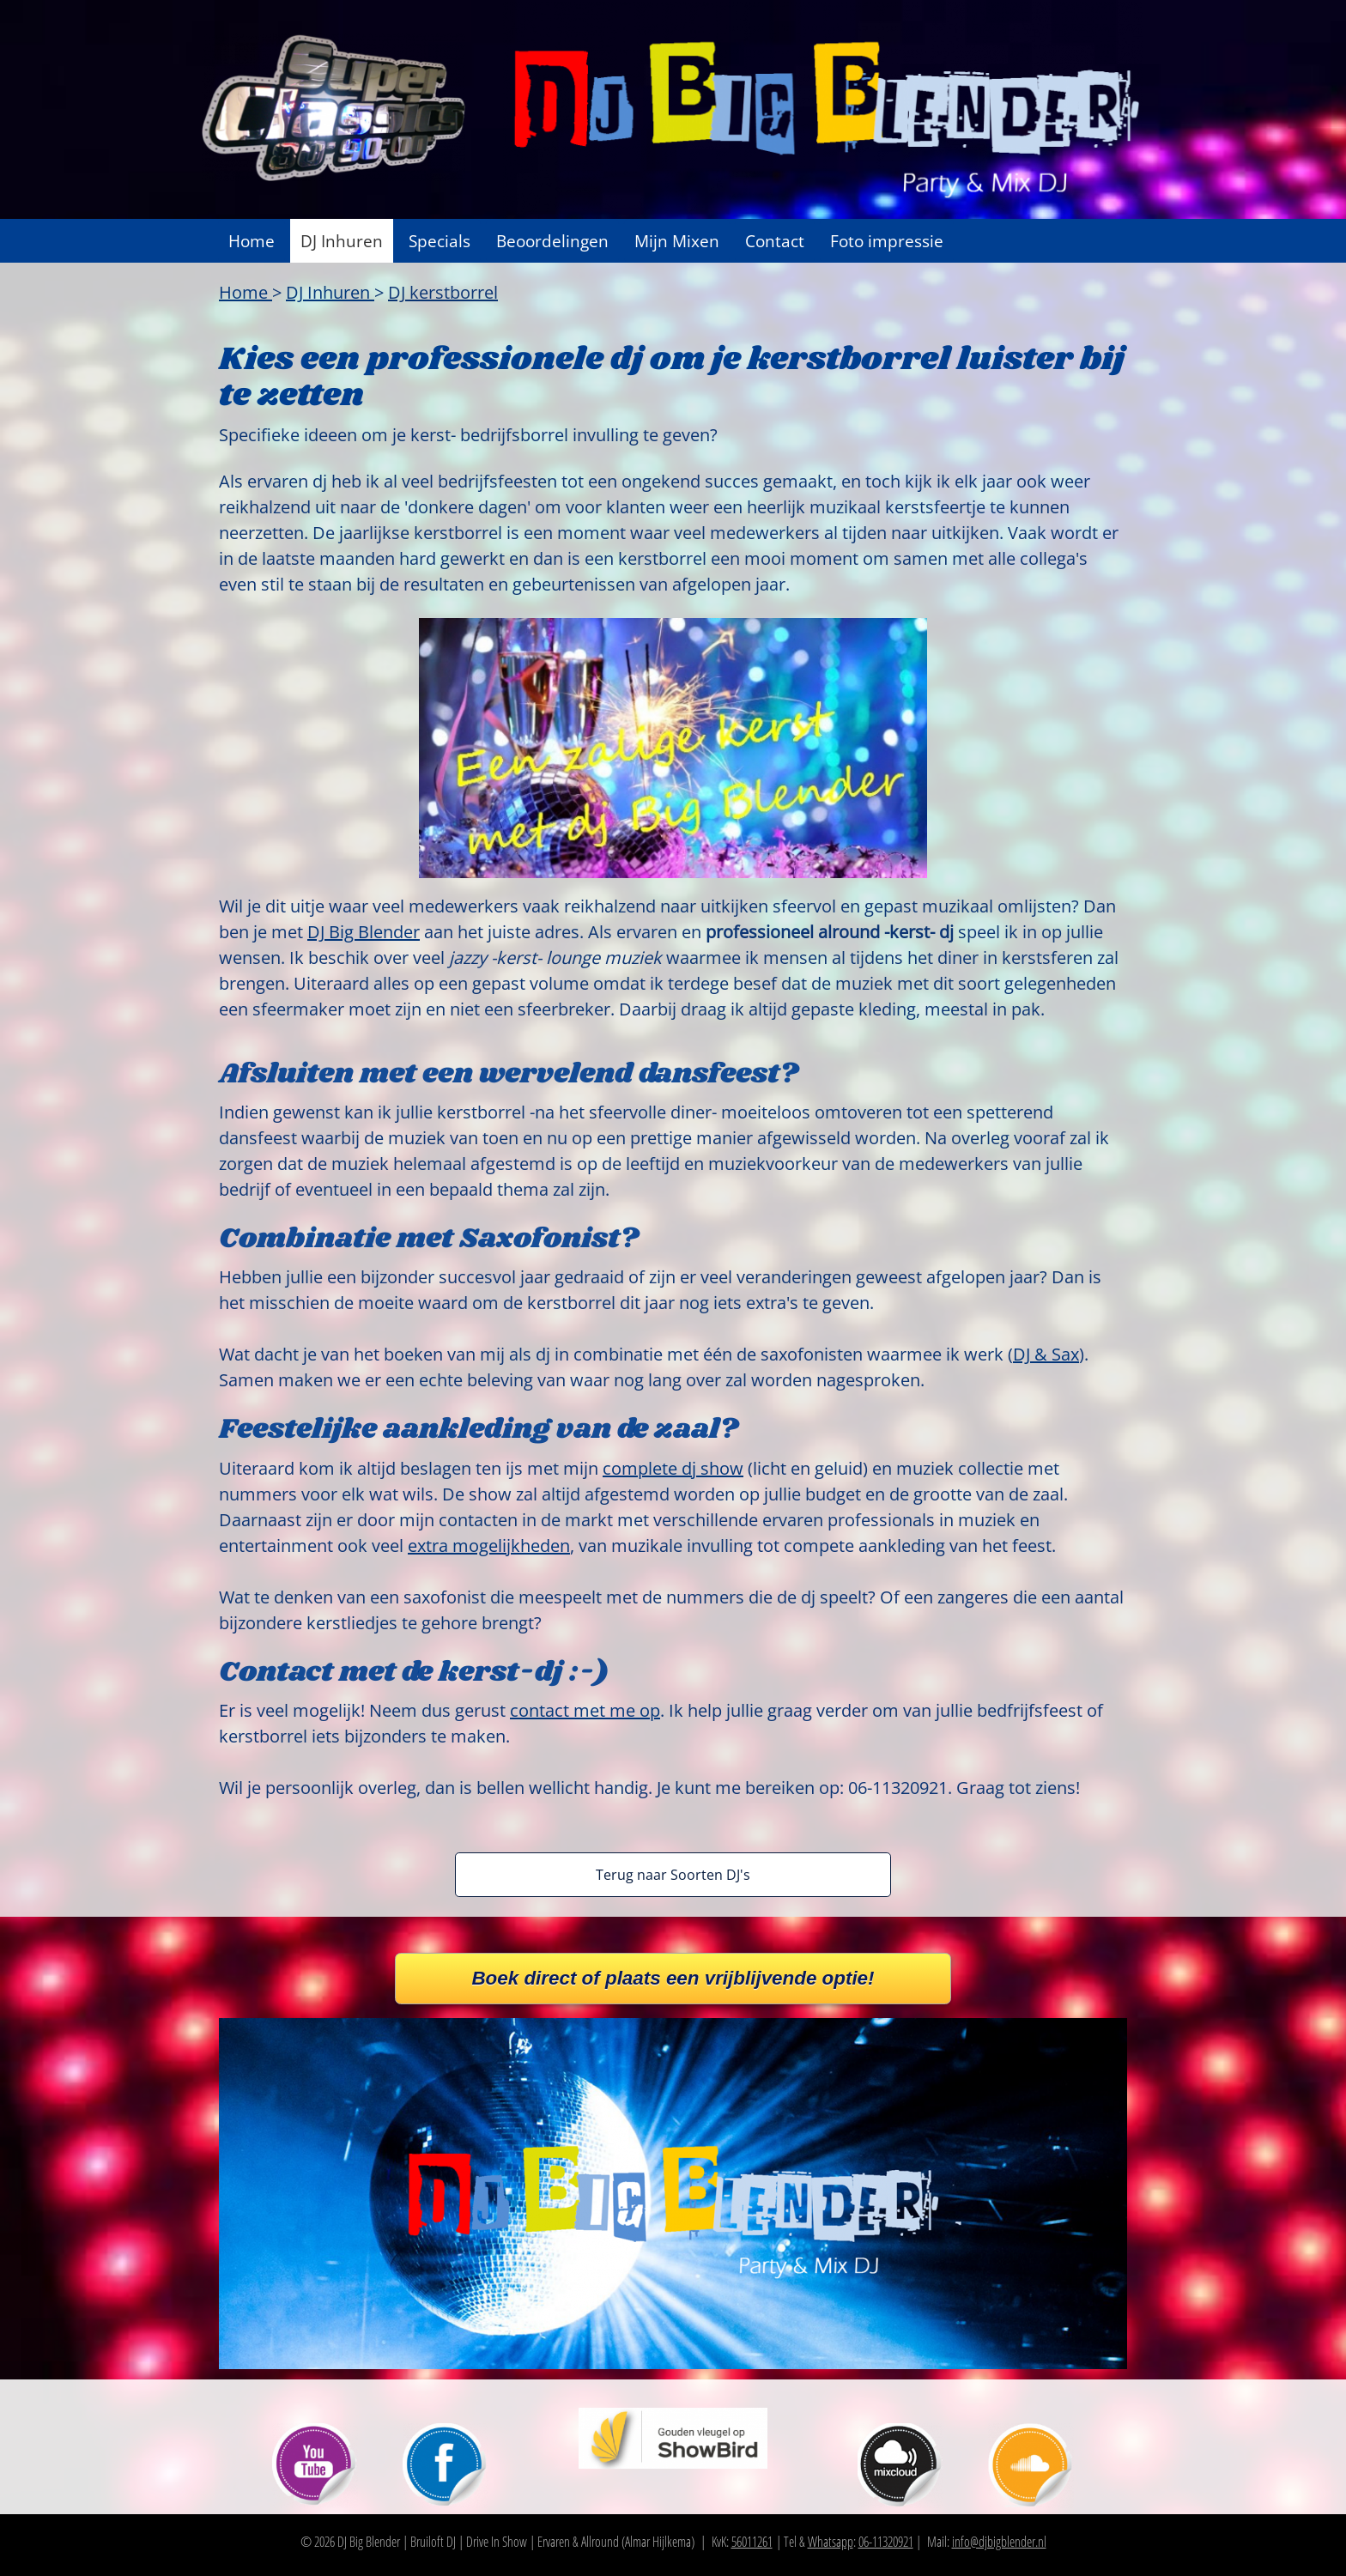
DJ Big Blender (363, 931)
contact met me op (585, 1710)
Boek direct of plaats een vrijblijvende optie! (672, 1978)
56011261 (752, 2541)
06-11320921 (885, 2541)
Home (251, 240)
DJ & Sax (1046, 1354)
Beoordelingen (552, 240)
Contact (774, 240)
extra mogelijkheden (489, 1545)
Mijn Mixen (676, 240)
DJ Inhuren (341, 240)
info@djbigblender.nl (999, 2541)
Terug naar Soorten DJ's (673, 1874)
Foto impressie (886, 240)
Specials (439, 240)
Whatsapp (830, 2541)
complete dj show (673, 1468)
